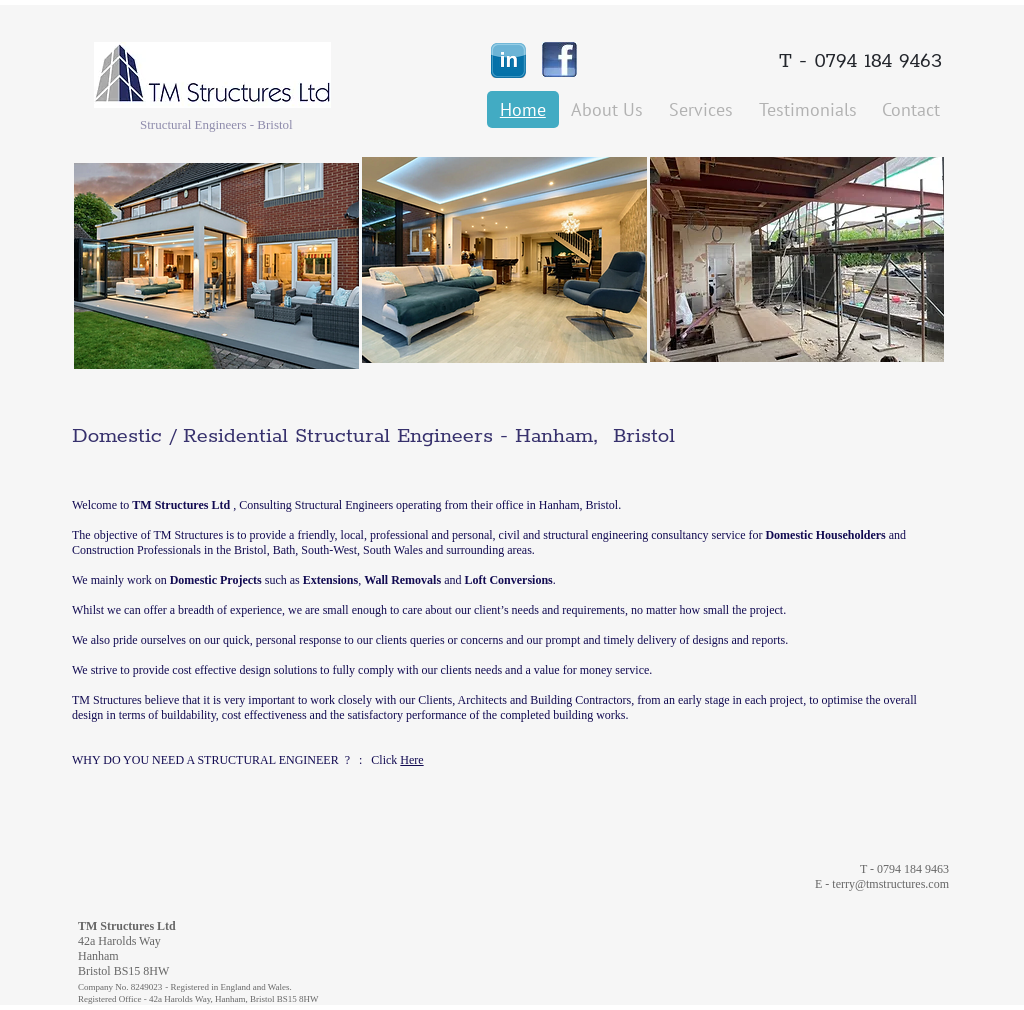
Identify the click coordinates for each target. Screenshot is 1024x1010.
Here (411, 760)
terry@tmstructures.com (890, 884)
